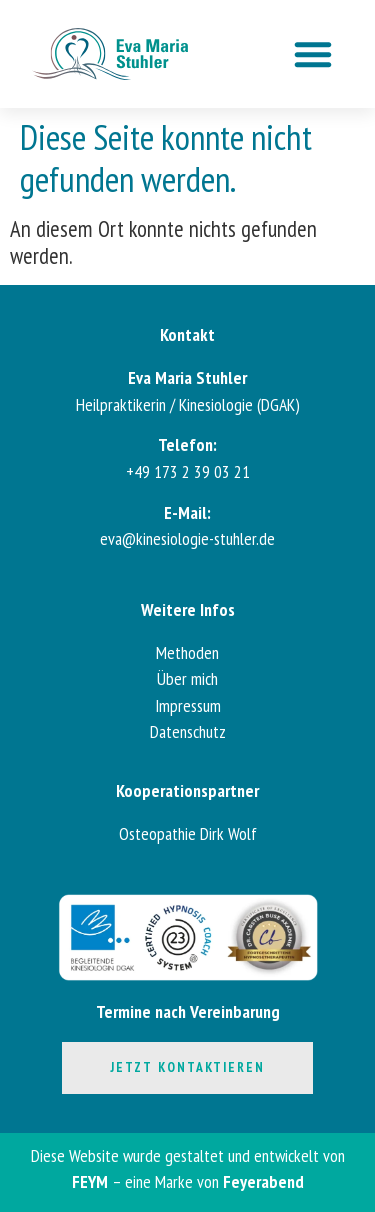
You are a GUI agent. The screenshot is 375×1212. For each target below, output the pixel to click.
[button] (313, 54)
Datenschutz (188, 731)
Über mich (187, 678)
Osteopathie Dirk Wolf (188, 833)
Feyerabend (263, 1181)
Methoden (187, 652)
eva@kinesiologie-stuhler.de (187, 538)
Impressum (188, 705)
